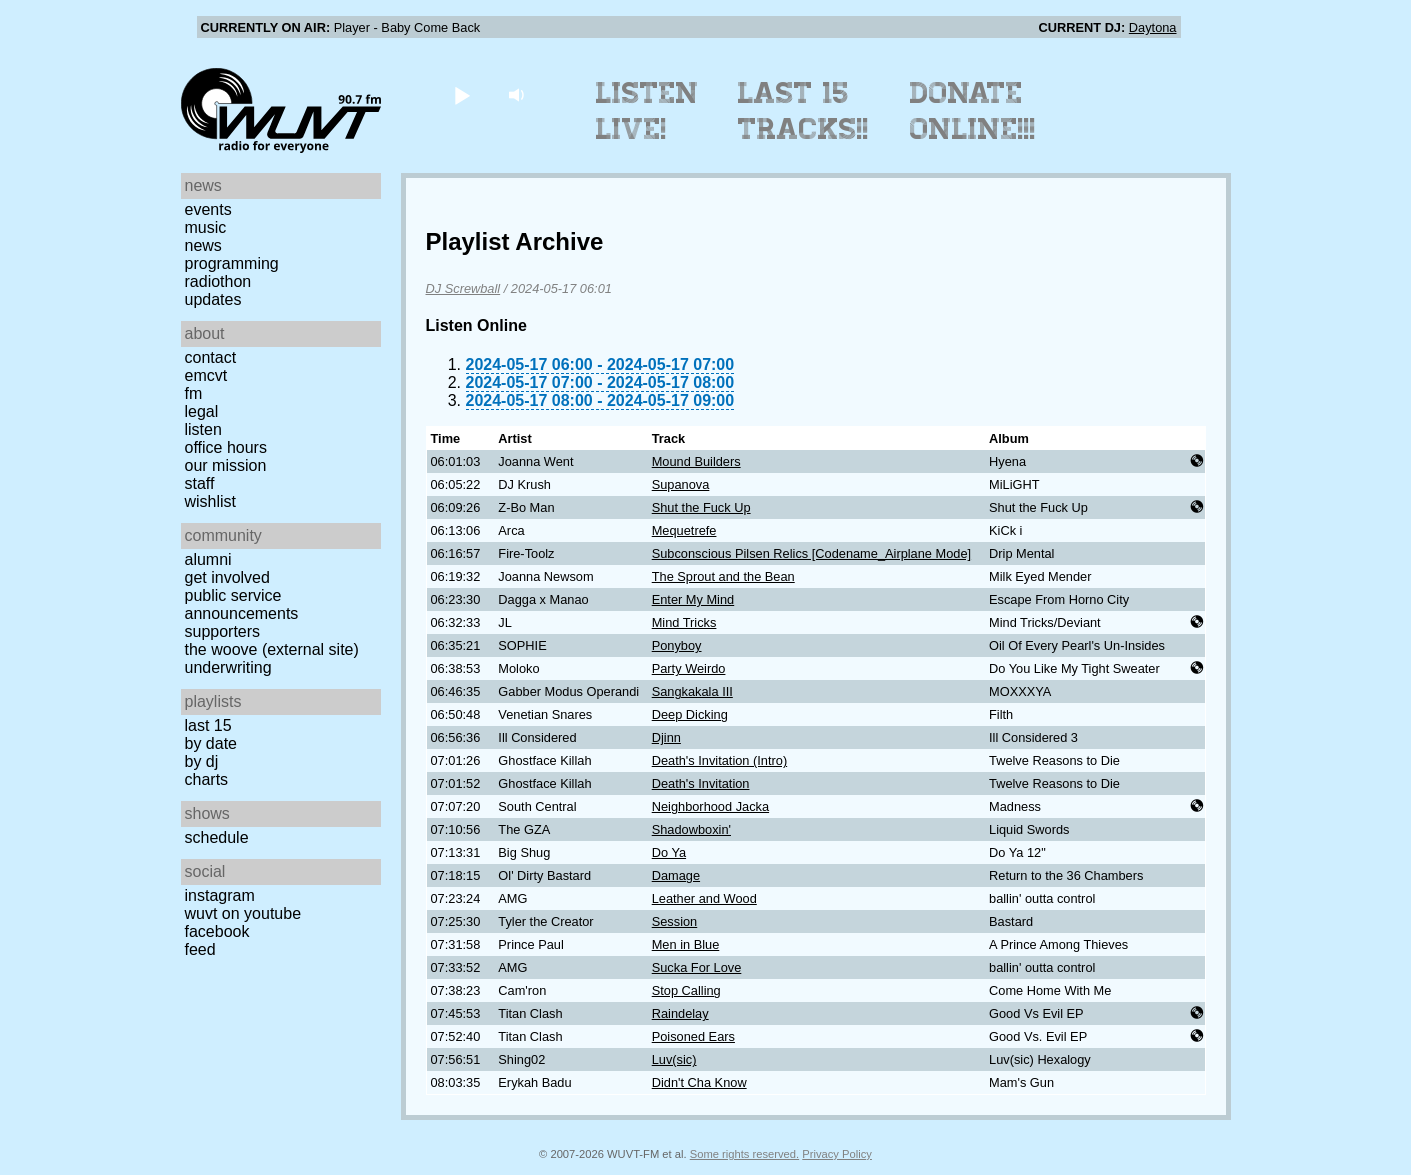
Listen (203, 429)
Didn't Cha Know (699, 1082)
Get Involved (227, 577)
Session (675, 921)
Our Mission (226, 465)
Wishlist (211, 501)
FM (194, 393)
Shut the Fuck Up (701, 507)
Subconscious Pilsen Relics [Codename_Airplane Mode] (811, 553)
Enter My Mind (693, 599)
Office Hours (226, 447)
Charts (207, 779)
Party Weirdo (689, 668)
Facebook (217, 931)
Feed (200, 949)
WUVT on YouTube (243, 913)
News (203, 245)
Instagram (220, 895)
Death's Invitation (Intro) (719, 760)
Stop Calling (686, 990)
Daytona (1153, 27)
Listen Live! (647, 111)
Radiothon (218, 281)
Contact (211, 357)
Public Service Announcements (242, 604)
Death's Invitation (701, 783)
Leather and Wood (704, 898)
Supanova (681, 484)
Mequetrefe (684, 530)
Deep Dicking (690, 714)
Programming (232, 263)
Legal (202, 411)
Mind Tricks (684, 622)
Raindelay (680, 1013)
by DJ (202, 761)
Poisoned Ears (693, 1036)
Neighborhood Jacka (710, 806)
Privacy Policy (837, 1154)
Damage (676, 875)
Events (208, 209)
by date (211, 743)
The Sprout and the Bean (723, 576)
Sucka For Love (697, 967)
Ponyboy (677, 645)
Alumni (208, 559)
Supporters (223, 631)
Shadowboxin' (691, 829)
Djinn (666, 737)
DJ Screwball (463, 288)
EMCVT (206, 375)
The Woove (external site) (272, 649)
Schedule (217, 837)
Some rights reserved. (744, 1154)
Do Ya (669, 852)
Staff (200, 483)
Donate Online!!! (973, 111)
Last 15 (208, 725)
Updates (213, 299)
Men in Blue (686, 944)
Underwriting (228, 667)
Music (206, 227)
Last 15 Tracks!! (803, 111)
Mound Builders (696, 461)
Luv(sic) (674, 1059)
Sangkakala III (692, 691)
